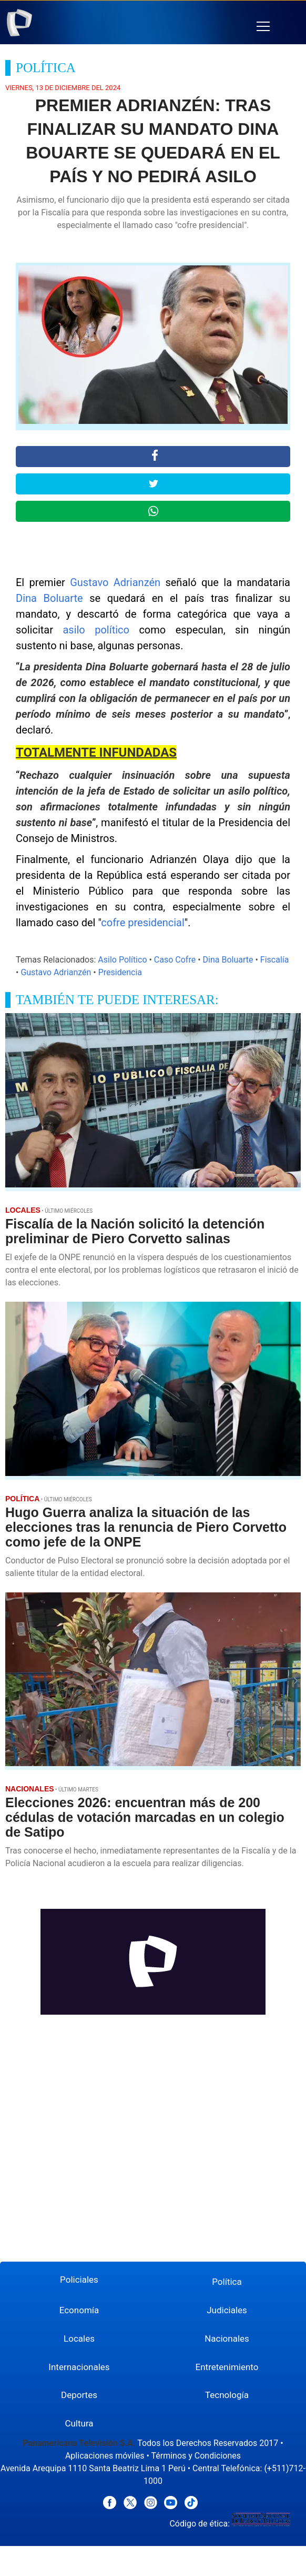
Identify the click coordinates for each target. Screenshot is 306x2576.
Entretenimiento (227, 2367)
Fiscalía (274, 960)
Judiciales (227, 2310)
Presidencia (120, 972)
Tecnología (227, 2395)
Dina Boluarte (49, 598)
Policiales (79, 2279)
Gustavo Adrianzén (115, 582)
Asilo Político (122, 960)
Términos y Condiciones (196, 2456)
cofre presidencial (143, 922)
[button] (263, 26)
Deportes (79, 2395)
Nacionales (227, 2338)
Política (227, 2281)
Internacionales (78, 2367)
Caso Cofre (175, 960)
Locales (79, 2338)
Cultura (79, 2423)
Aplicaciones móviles (105, 2456)
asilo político (96, 629)
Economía (79, 2310)
